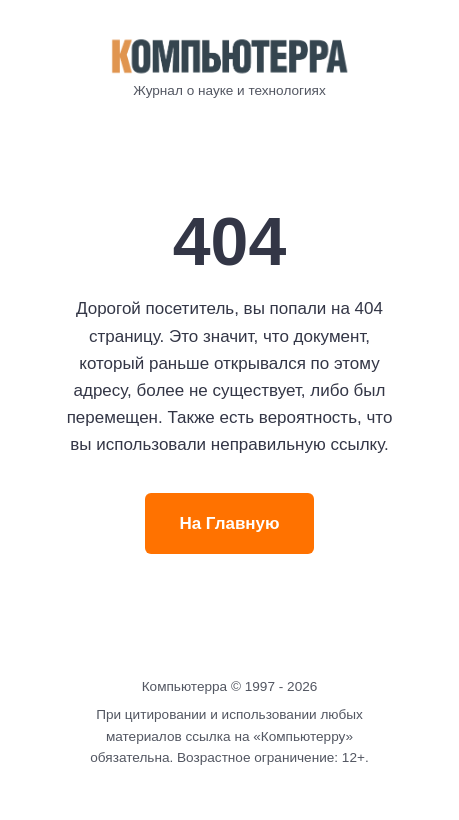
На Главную (229, 523)
